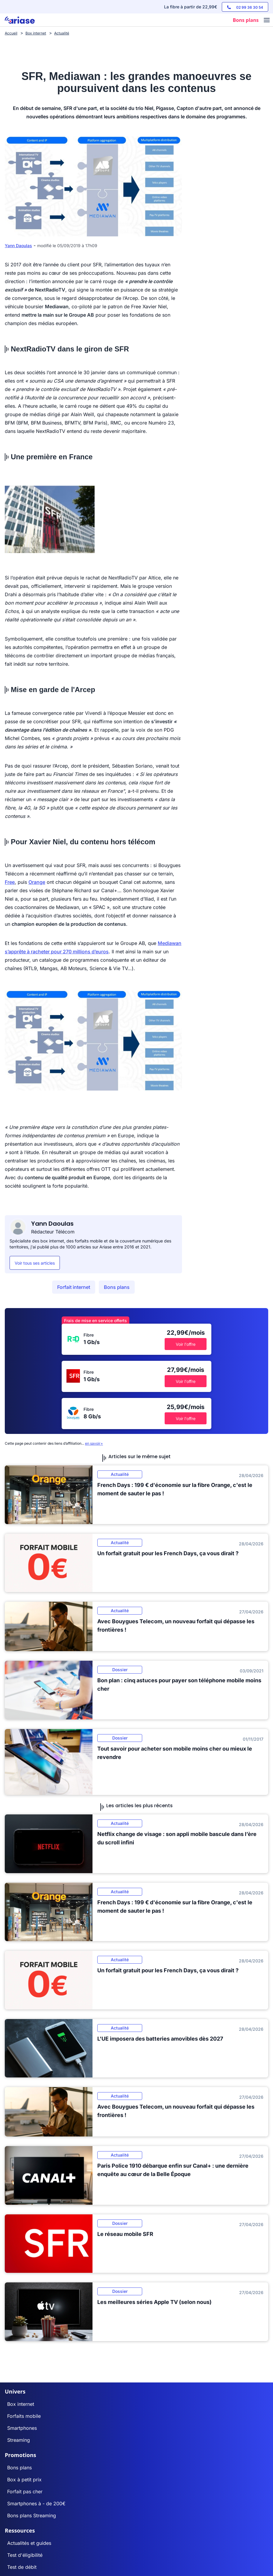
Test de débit (22, 2567)
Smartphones (22, 2428)
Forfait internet (73, 1287)
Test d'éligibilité (25, 2555)
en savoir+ (94, 1443)
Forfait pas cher (25, 2492)
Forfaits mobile (24, 2416)
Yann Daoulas (18, 245)
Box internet (20, 2404)
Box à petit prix (24, 2480)
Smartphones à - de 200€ (36, 2503)
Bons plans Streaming (31, 2515)
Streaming (18, 2440)
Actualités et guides (29, 2543)
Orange (36, 882)
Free (10, 882)
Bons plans (117, 1287)
